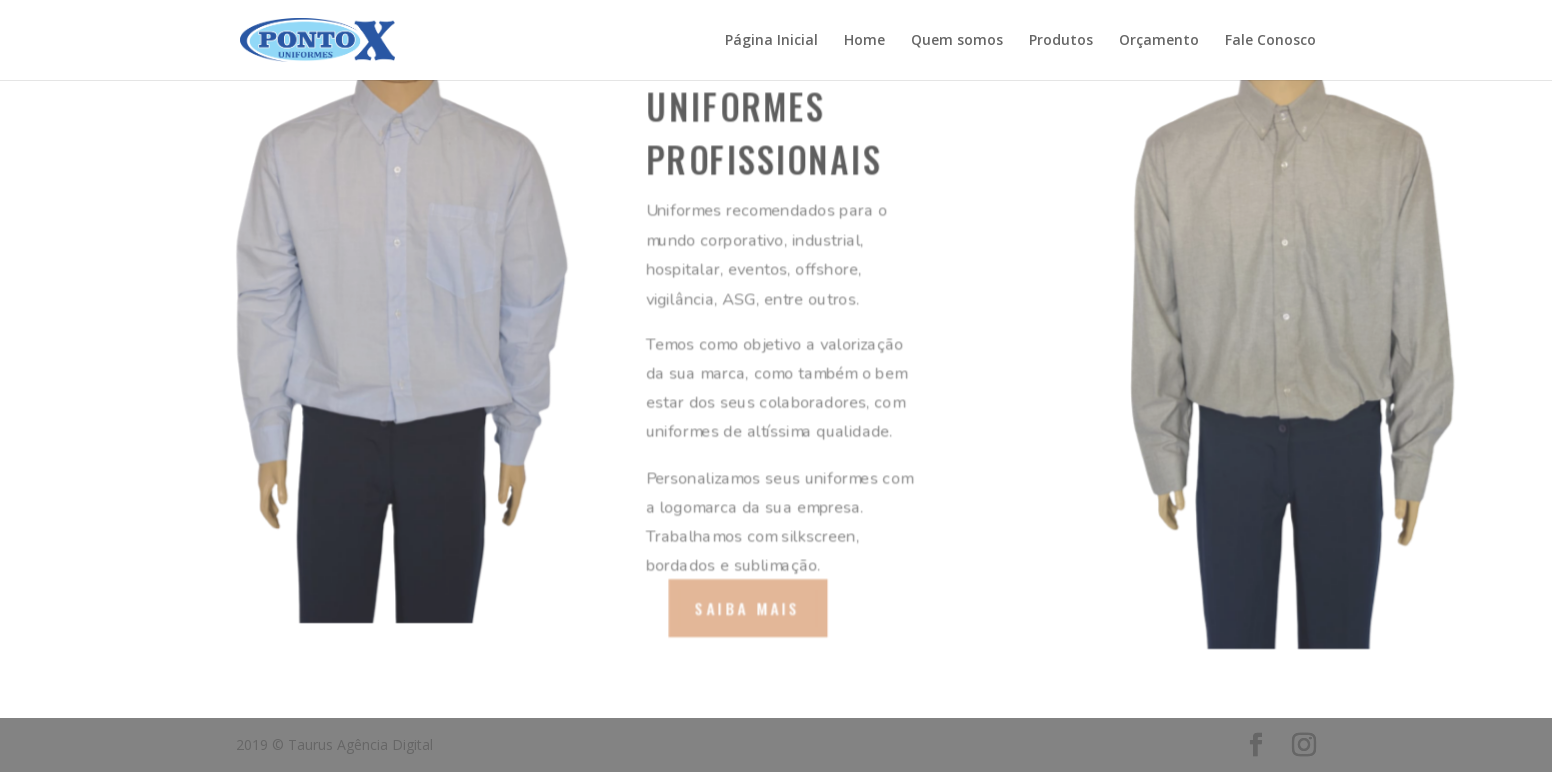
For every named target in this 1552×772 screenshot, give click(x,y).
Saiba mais (748, 607)
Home (864, 41)
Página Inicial (771, 41)
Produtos (1061, 41)
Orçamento (1159, 41)
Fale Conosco (1270, 41)
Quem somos (957, 41)
